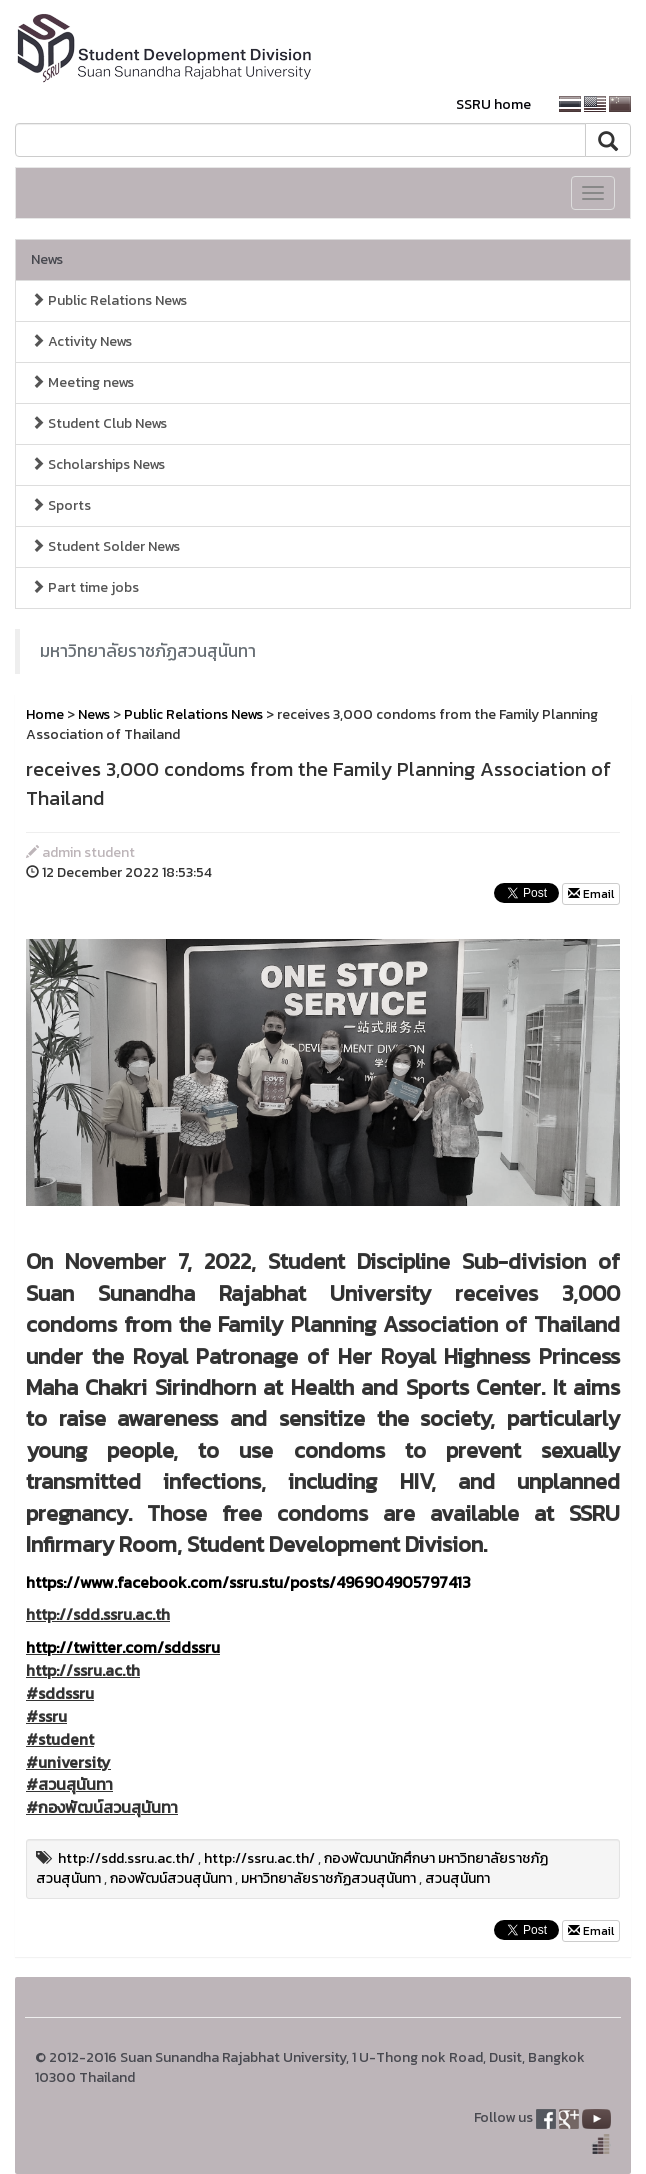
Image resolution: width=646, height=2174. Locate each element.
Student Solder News (105, 546)
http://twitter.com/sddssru (123, 1647)
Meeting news (82, 382)
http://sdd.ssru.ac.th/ (126, 1858)
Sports (61, 505)
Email (591, 894)
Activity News (81, 341)
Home (45, 714)
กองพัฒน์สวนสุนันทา (171, 1878)
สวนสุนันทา (457, 1878)
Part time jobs (85, 587)
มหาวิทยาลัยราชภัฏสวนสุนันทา (148, 651)
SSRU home (493, 104)
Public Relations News (109, 300)
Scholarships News (98, 464)
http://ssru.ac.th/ (259, 1858)
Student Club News (99, 423)
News (47, 259)
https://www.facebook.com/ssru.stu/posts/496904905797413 (248, 1582)
